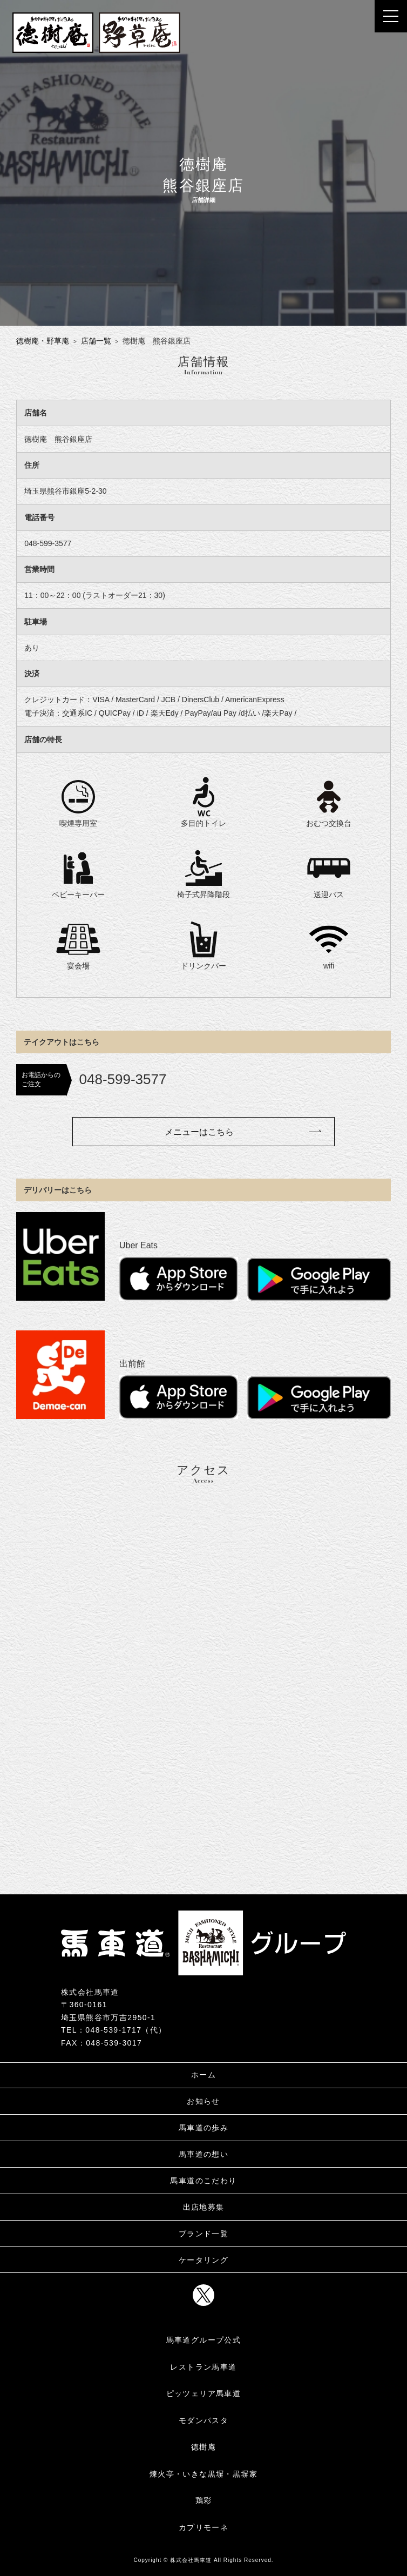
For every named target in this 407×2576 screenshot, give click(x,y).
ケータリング (203, 2260)
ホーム (203, 2074)
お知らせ (203, 2101)
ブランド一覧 (203, 2233)
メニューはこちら (199, 1131)
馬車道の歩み (203, 2127)
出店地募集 (204, 2207)
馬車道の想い (203, 2154)
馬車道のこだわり (203, 2180)
